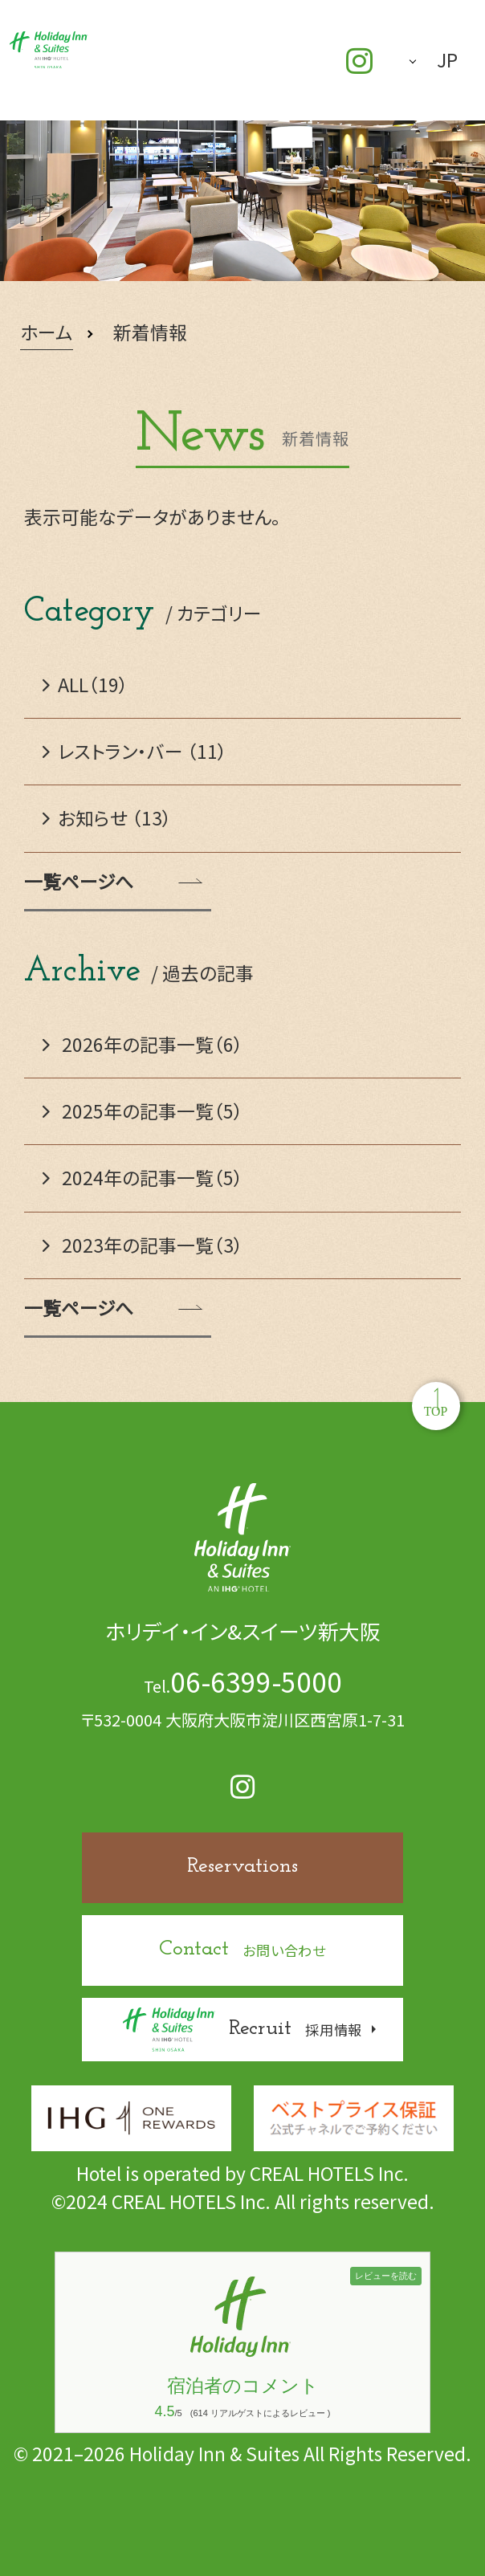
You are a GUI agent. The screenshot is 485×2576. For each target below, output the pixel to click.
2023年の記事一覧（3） (143, 1245)
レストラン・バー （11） (135, 751)
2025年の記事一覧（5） (143, 1111)
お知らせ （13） (107, 818)
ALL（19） (85, 684)
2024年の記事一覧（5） (143, 1177)
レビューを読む (386, 2275)
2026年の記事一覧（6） (143, 1044)
